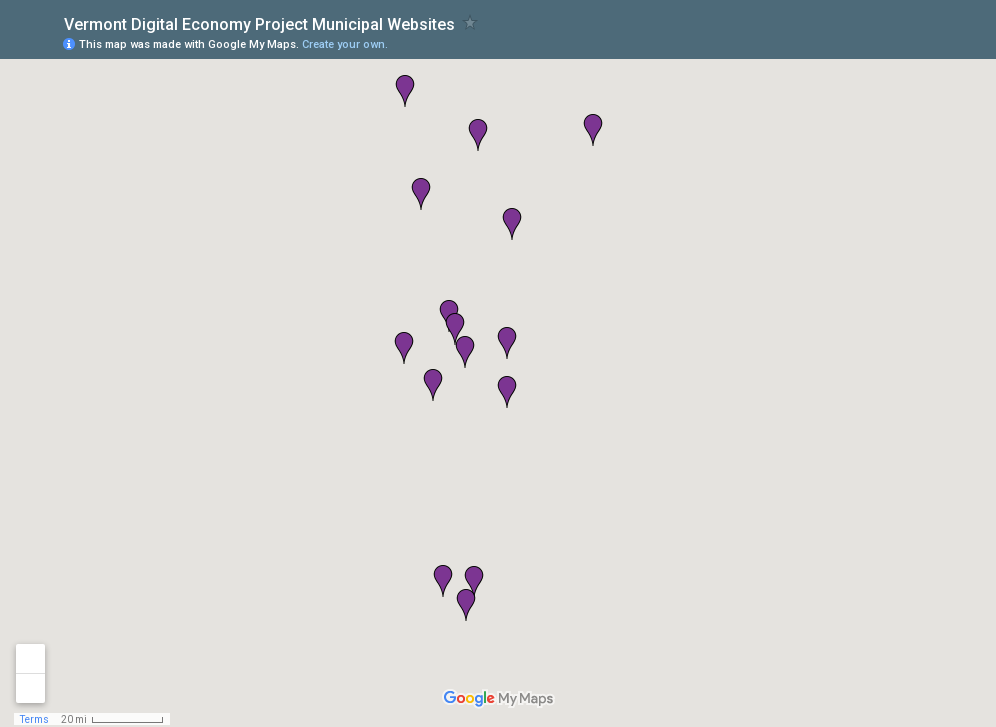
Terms (34, 719)
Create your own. (345, 44)
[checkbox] (470, 22)
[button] (404, 348)
